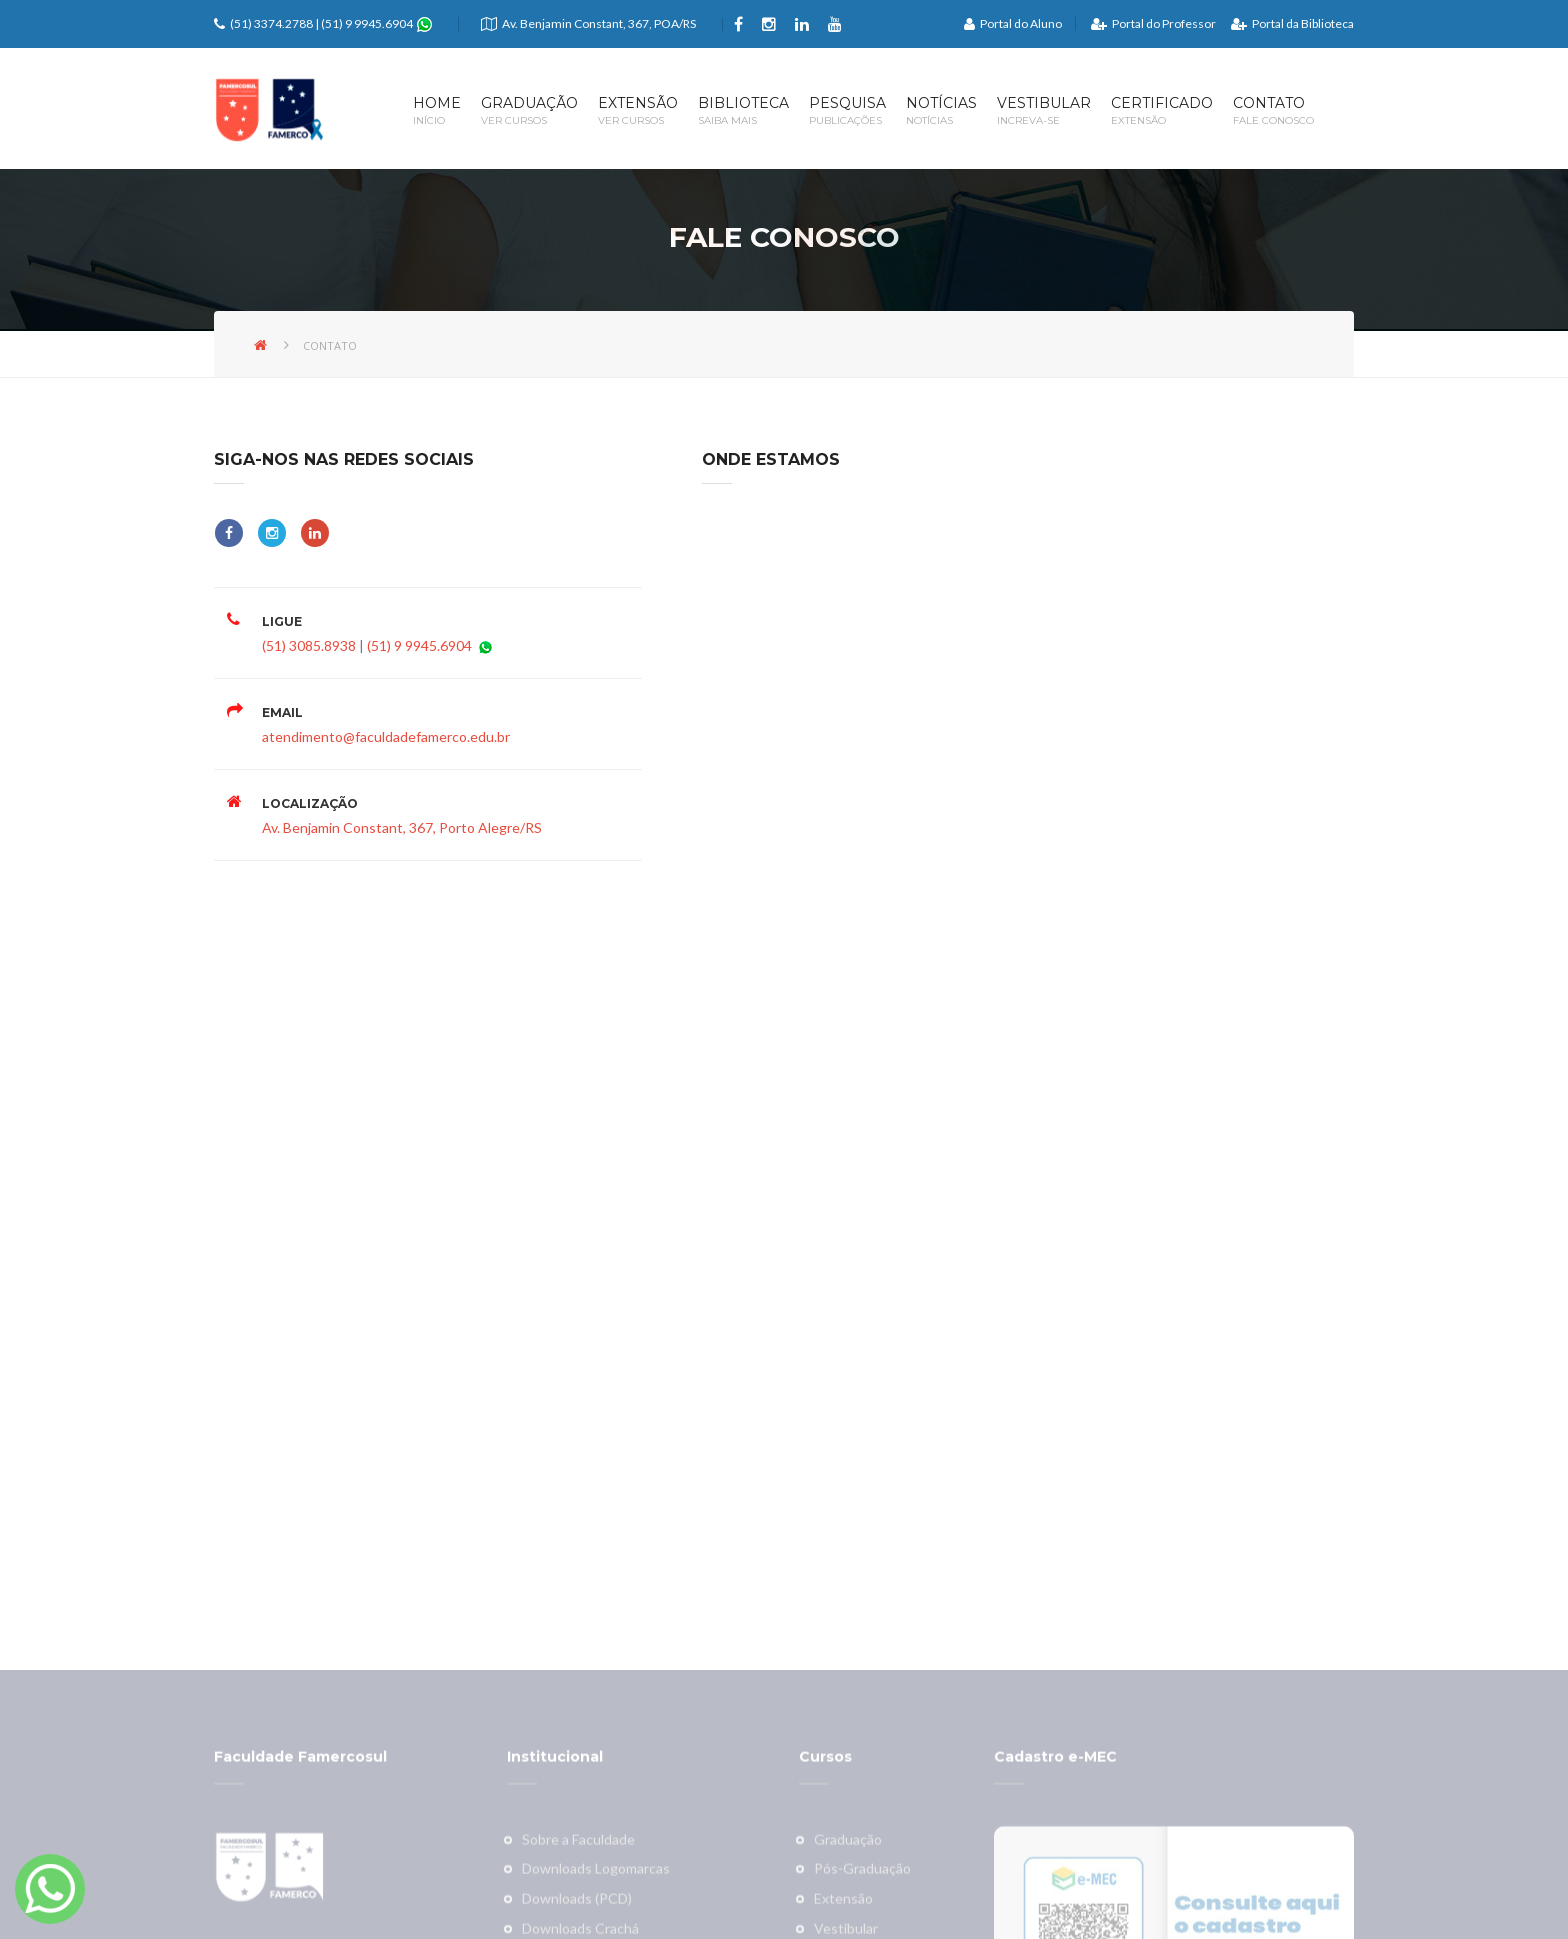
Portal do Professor (1153, 23)
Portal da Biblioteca (1292, 23)
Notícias (941, 111)
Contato (1273, 111)
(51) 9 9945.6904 (368, 23)
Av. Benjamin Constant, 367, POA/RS (599, 23)
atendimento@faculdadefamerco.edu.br (386, 736)
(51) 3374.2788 (271, 23)
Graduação (529, 111)
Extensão (638, 111)
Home (437, 111)
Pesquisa (847, 111)
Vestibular (1044, 111)
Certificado (1162, 111)
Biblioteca (743, 111)
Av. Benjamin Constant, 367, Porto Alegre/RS (402, 827)
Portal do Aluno (1013, 23)
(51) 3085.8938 (309, 645)
